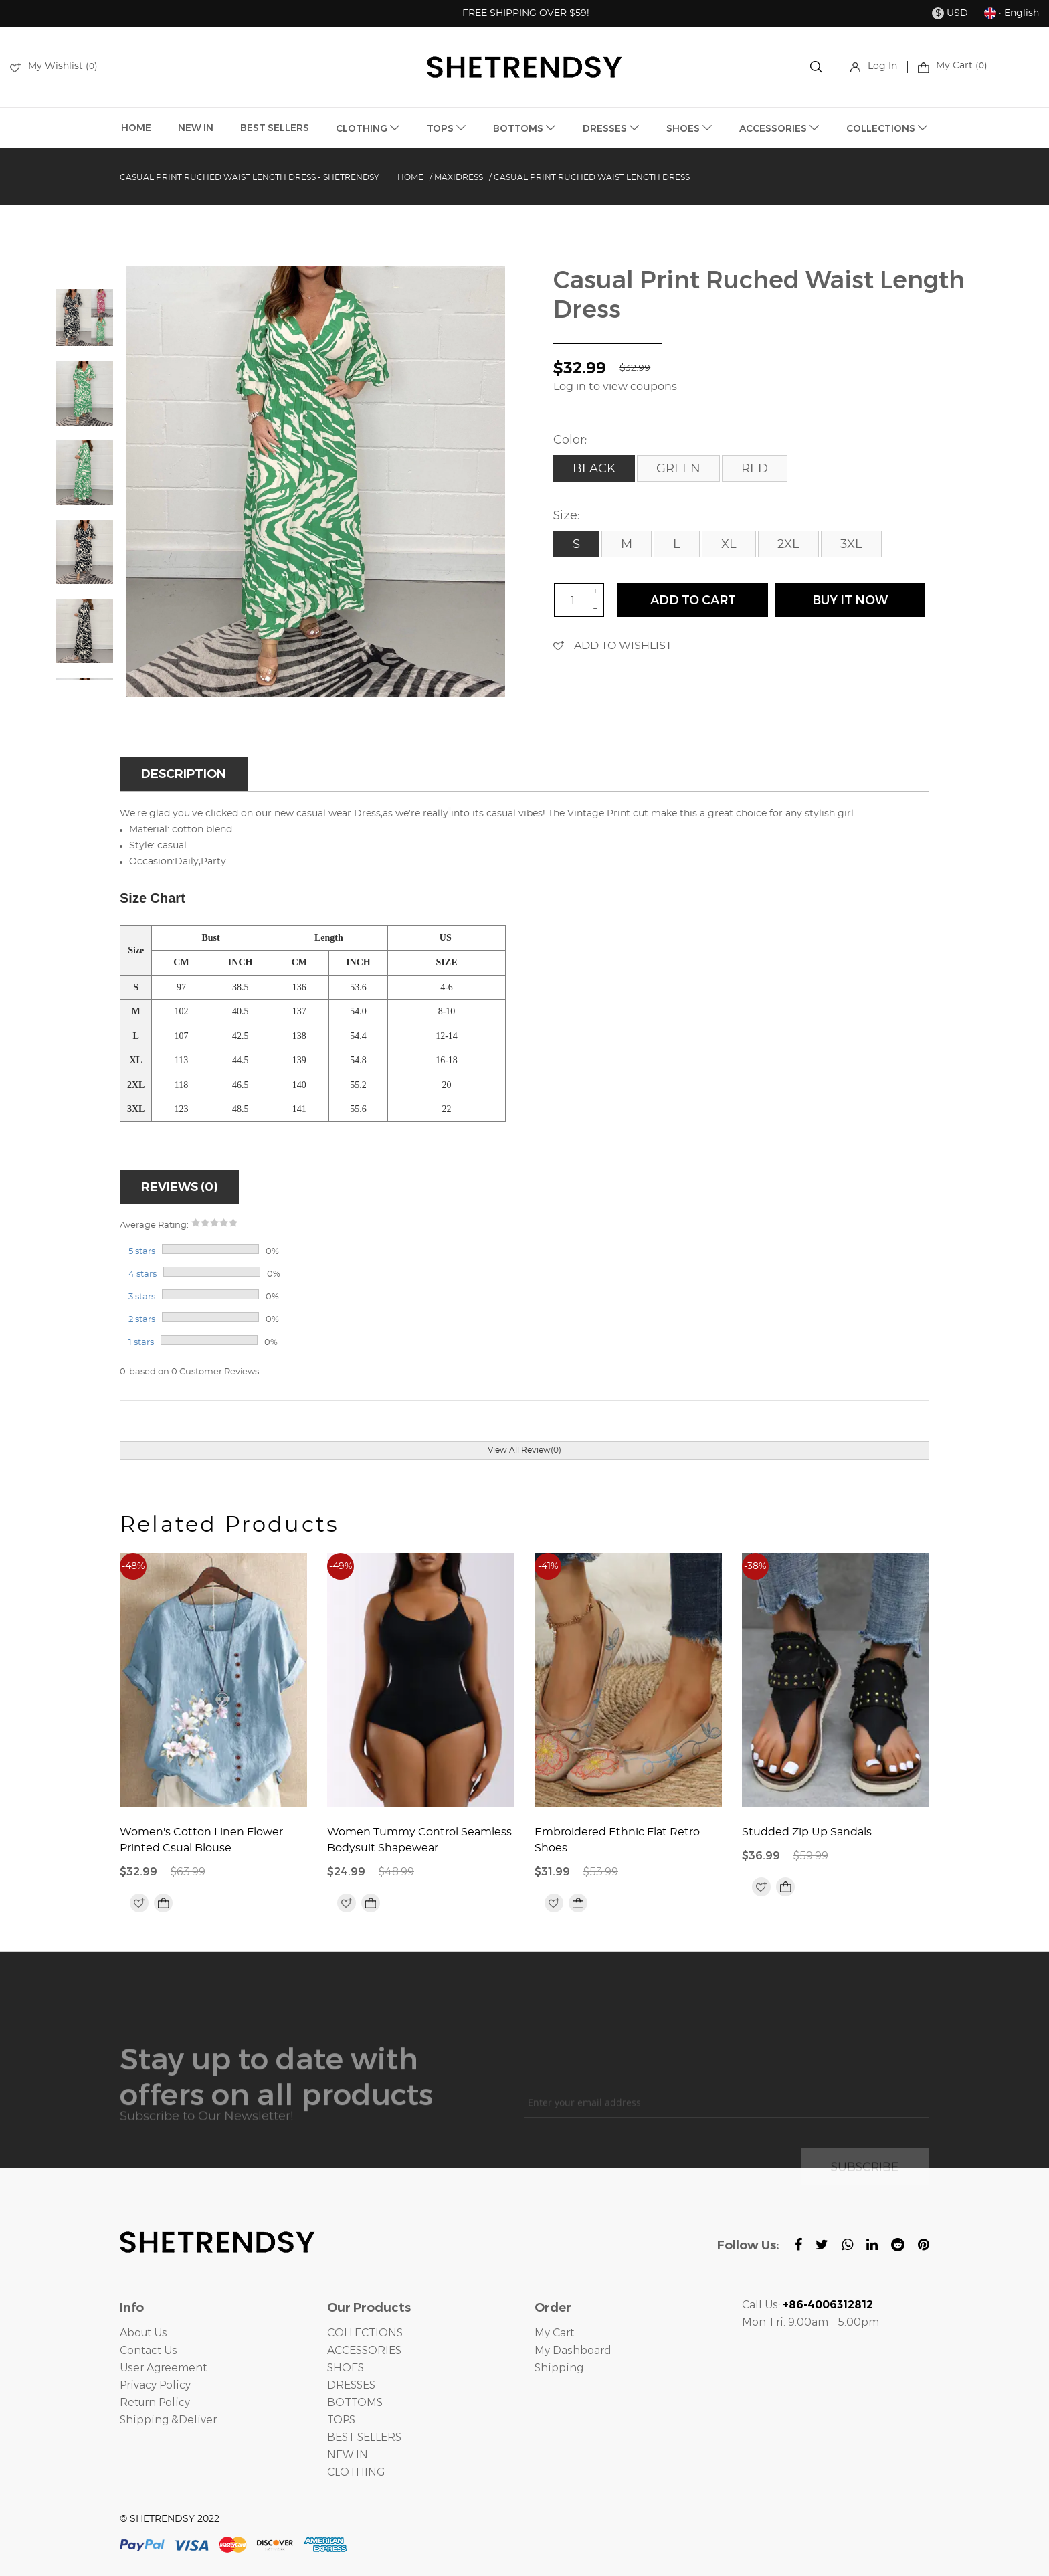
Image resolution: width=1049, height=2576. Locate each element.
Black (594, 469)
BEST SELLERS (274, 128)
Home (410, 177)
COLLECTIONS (887, 128)
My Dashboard (573, 2350)
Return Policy (155, 2402)
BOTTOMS (524, 128)
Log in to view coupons (615, 386)
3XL (851, 545)
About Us (143, 2332)
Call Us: (807, 2304)
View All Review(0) (524, 1450)
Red (754, 469)
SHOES (689, 128)
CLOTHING (368, 128)
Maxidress (458, 177)
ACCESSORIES (779, 128)
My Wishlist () (54, 66)
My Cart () (952, 65)
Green (678, 469)
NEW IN (195, 128)
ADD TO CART (693, 600)
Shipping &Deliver (168, 2419)
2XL (788, 545)
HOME (136, 128)
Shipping (559, 2367)
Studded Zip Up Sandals (807, 1832)
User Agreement (163, 2367)
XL (729, 545)
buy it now (850, 600)
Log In (873, 66)
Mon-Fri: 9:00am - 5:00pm (810, 2322)
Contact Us (148, 2350)
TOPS (446, 128)
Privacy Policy (155, 2385)
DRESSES (611, 128)
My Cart (554, 2332)
